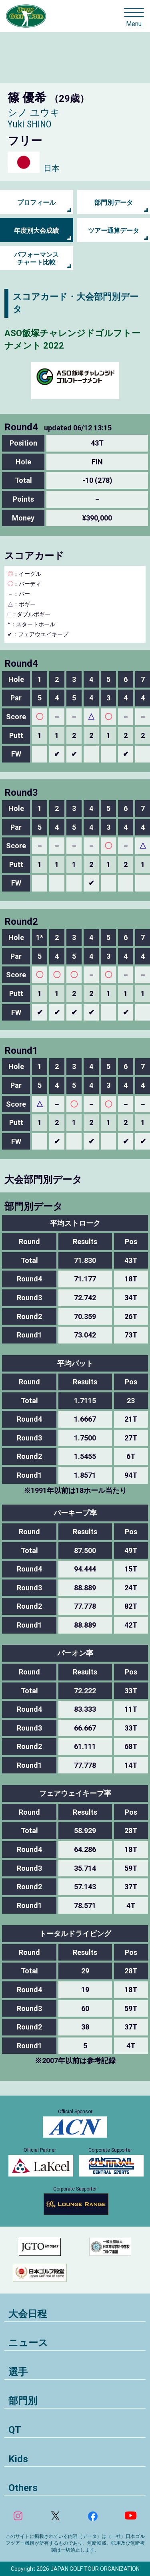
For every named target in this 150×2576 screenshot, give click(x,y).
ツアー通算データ (113, 230)
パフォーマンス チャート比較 (36, 258)
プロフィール (36, 202)
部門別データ (113, 202)
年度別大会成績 (36, 230)
